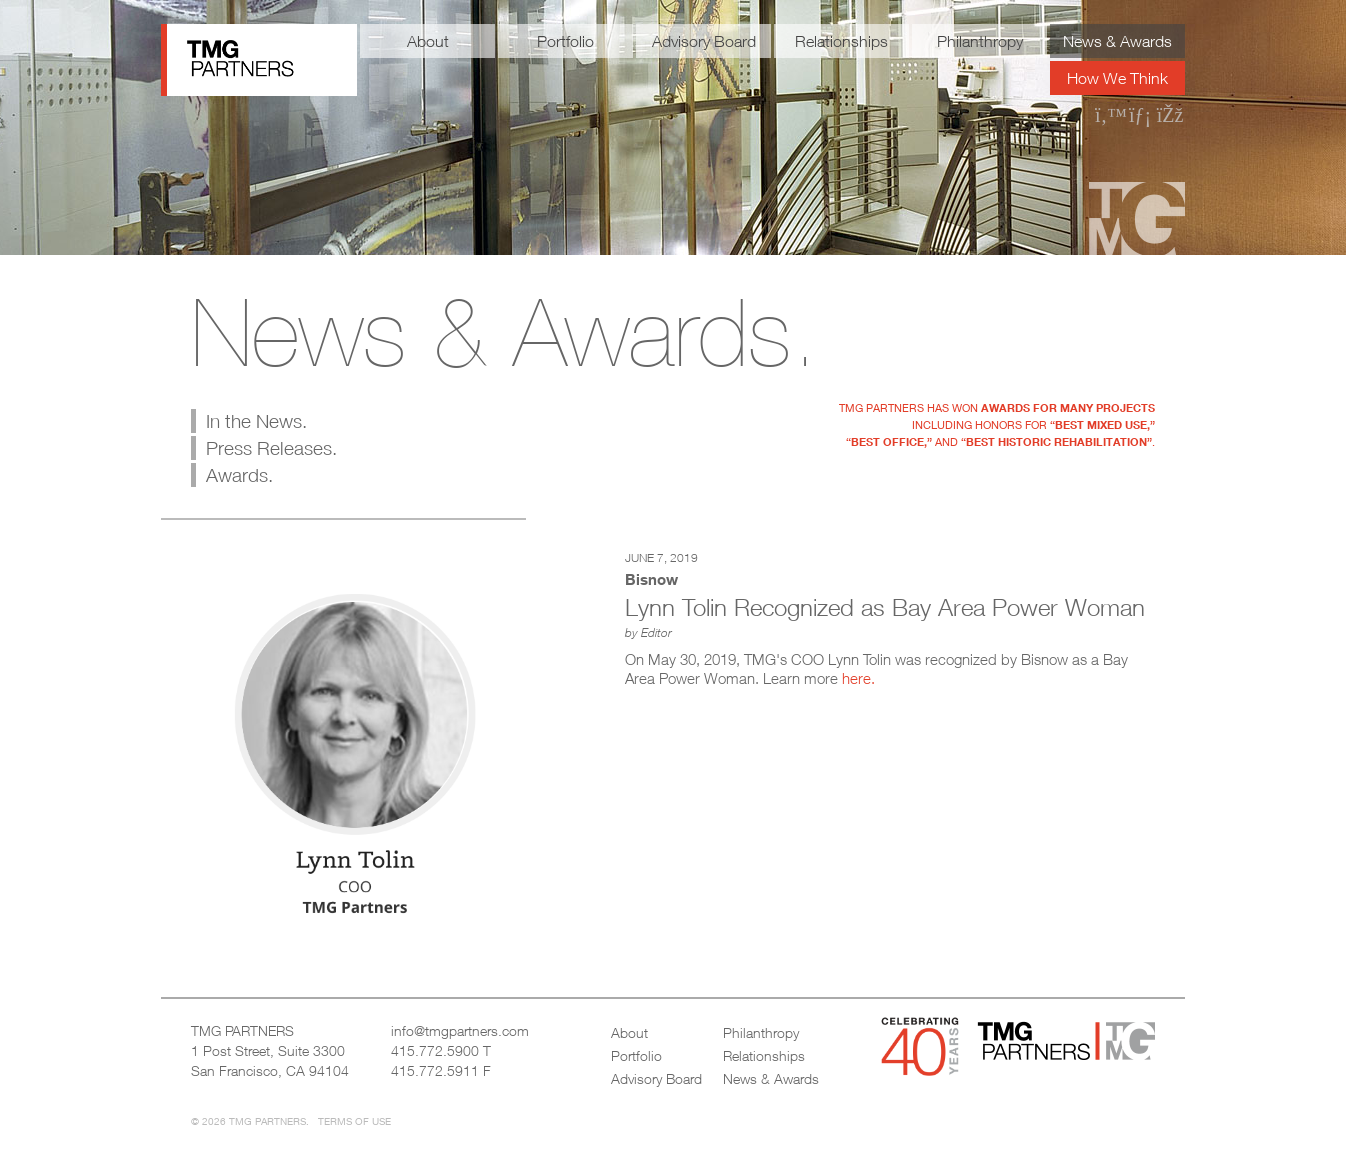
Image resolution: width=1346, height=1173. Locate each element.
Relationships (841, 41)
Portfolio (565, 41)
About (428, 41)
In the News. (256, 421)
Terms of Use (354, 1121)
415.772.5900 (435, 1050)
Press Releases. (271, 448)
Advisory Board (704, 41)
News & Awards (1117, 41)
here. (858, 678)
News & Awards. (504, 332)
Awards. (239, 475)
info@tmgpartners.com (460, 1030)
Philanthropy (980, 41)
